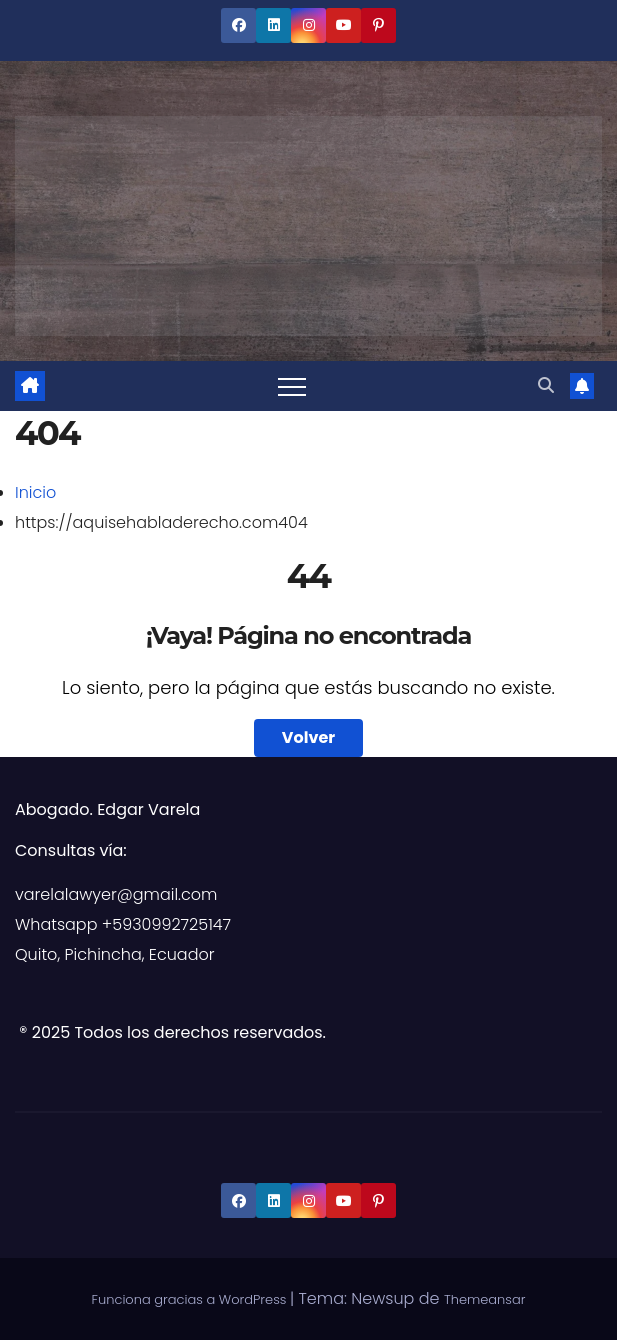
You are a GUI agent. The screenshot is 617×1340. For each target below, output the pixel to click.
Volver (308, 737)
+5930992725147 (166, 924)
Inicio (35, 492)
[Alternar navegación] (292, 386)
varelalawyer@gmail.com (116, 894)
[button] (546, 385)
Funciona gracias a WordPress (191, 1299)
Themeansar (485, 1299)
